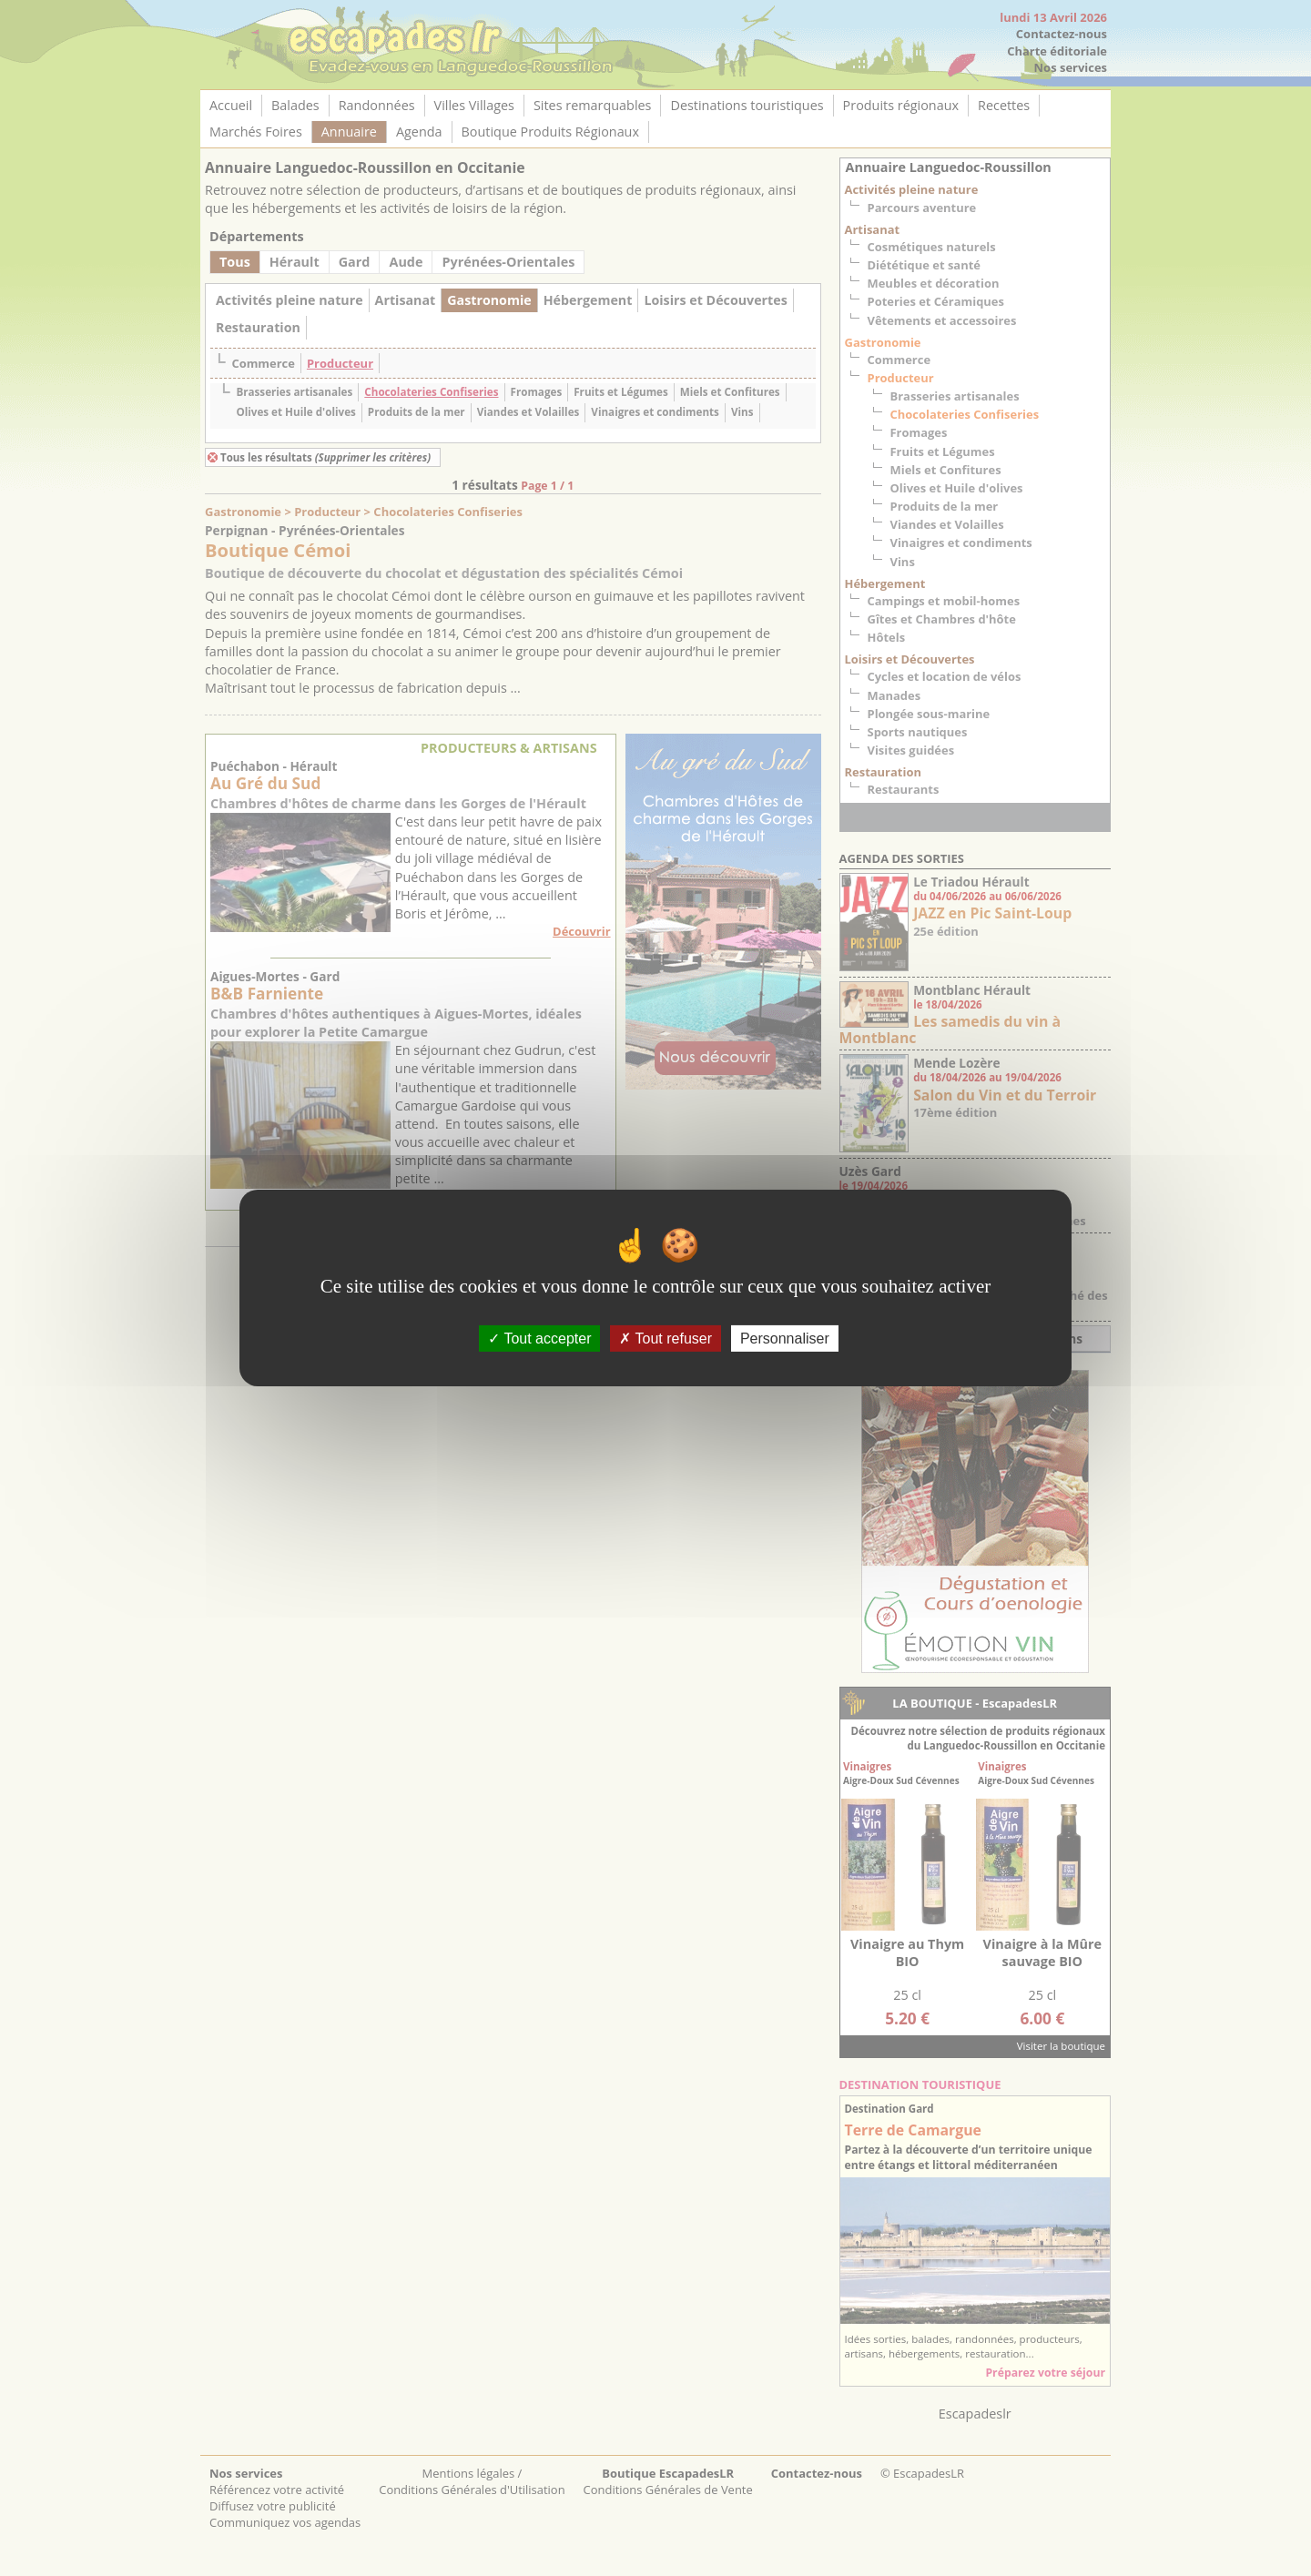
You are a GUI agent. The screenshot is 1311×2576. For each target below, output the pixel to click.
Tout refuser (665, 1338)
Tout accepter (539, 1338)
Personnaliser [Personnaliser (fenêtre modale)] (784, 1338)
